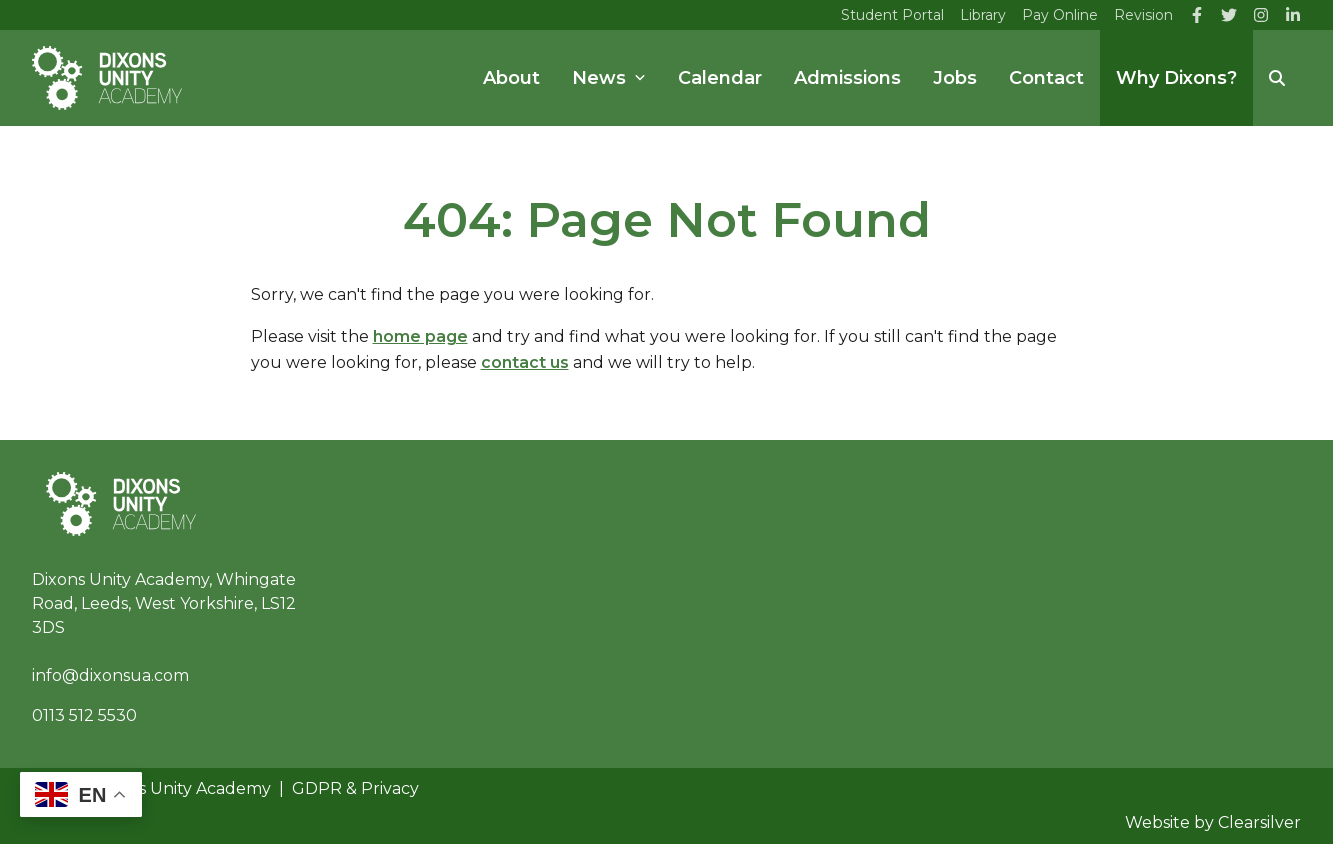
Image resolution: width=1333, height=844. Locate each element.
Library (983, 15)
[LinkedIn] (1293, 15)
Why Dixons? (1176, 78)
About (511, 78)
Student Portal (892, 15)
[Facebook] (1197, 15)
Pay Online (1060, 15)
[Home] (107, 78)
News (609, 78)
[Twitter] (1229, 15)
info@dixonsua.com (110, 675)
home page (420, 336)
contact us (525, 362)
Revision (1143, 15)
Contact (1046, 78)
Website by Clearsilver (1213, 822)
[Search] (1277, 78)
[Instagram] (1261, 15)
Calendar (720, 78)
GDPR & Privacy (355, 788)
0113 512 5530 (84, 715)
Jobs (955, 78)
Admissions (847, 78)
